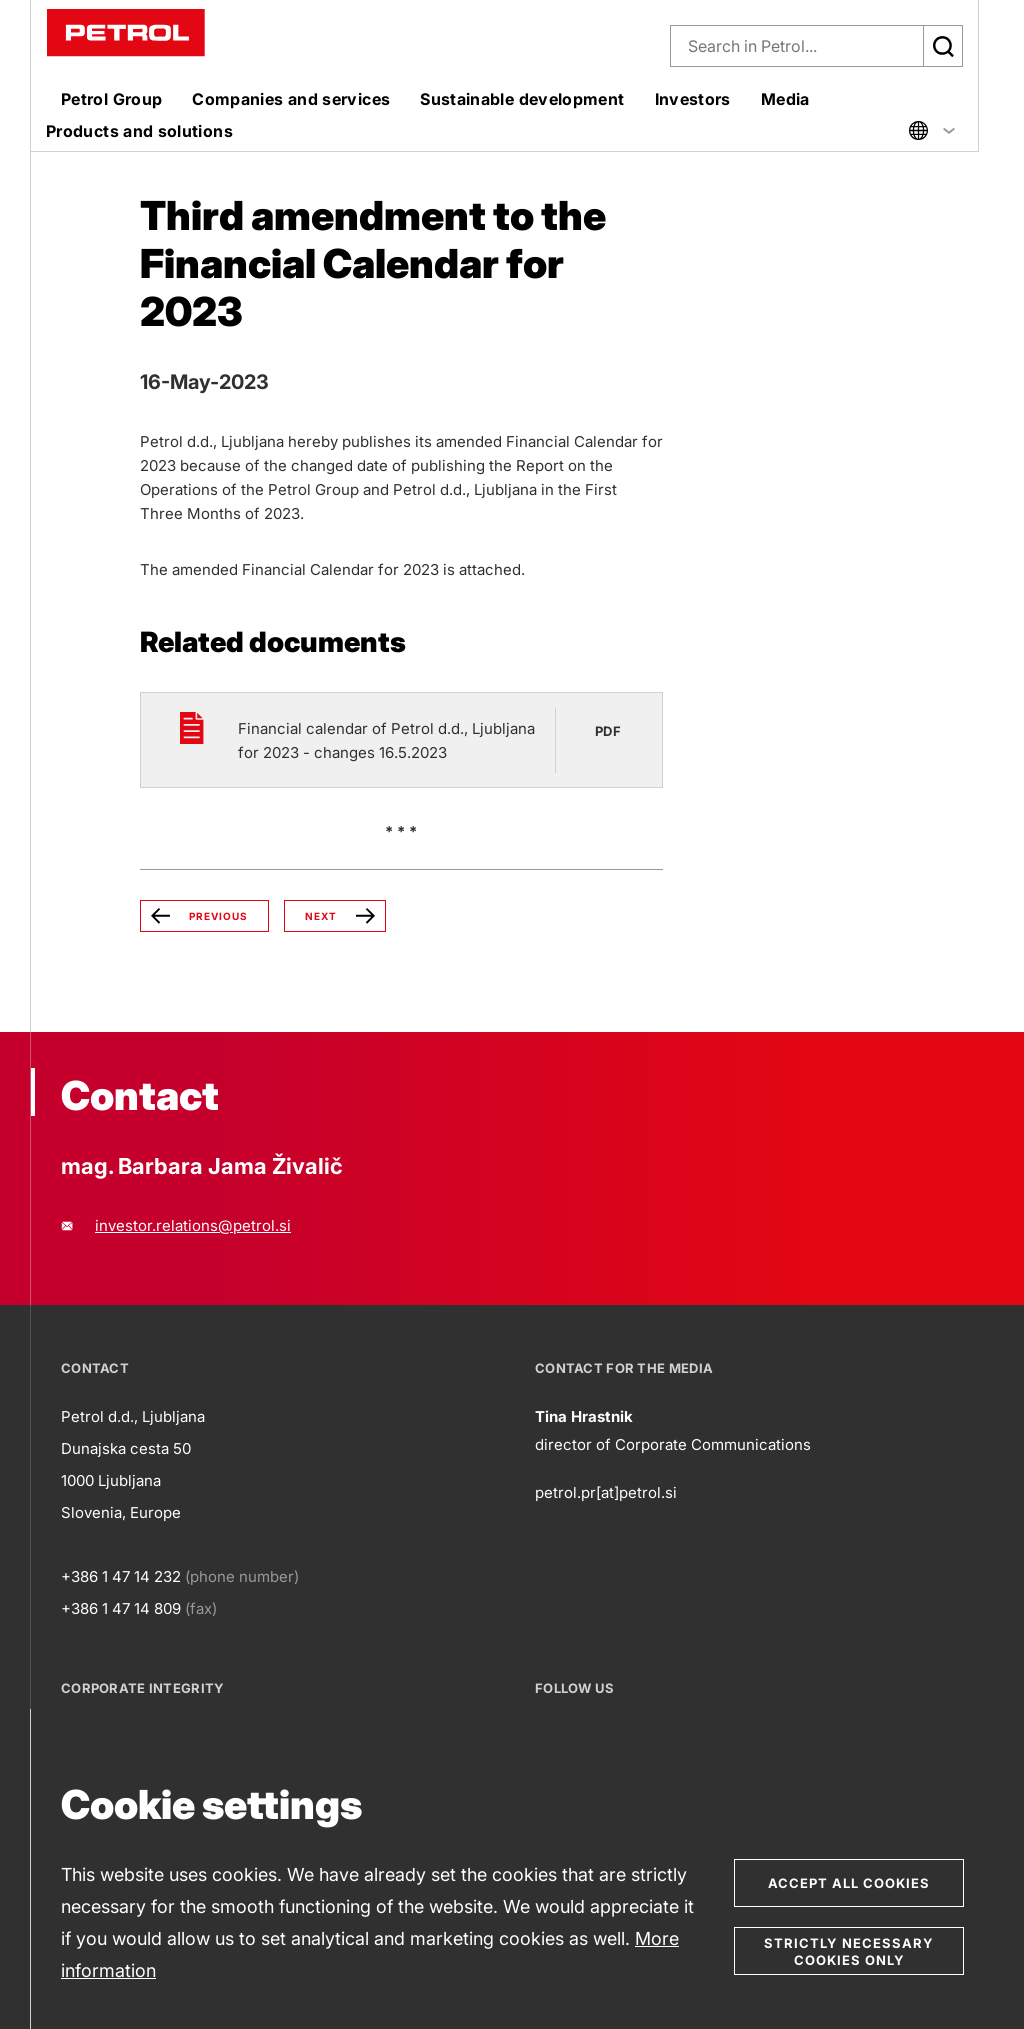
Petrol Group (111, 99)
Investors (693, 99)
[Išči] (943, 46)
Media (785, 99)
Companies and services (291, 99)
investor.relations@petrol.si (193, 1225)
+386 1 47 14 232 (121, 1576)
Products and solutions (139, 131)
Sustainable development (522, 99)
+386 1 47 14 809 (121, 1608)
